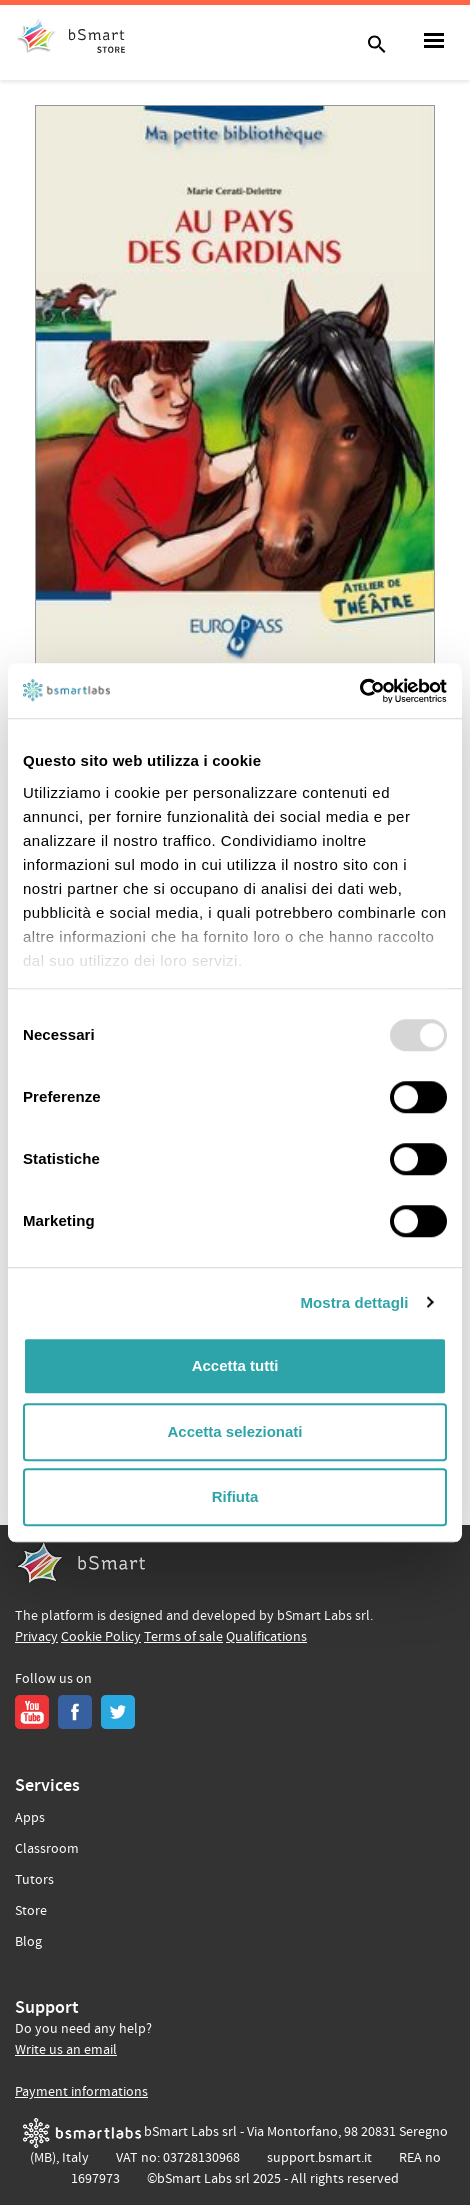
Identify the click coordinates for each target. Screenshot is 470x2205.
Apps (30, 1818)
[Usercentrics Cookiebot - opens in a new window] (359, 691)
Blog (28, 1942)
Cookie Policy (101, 1637)
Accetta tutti (235, 1365)
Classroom (47, 1849)
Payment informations (81, 2092)
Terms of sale (183, 1637)
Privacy (36, 1637)
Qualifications (266, 1637)
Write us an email (66, 2050)
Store (31, 1911)
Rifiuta (235, 1496)
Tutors (34, 1880)
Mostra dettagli (354, 1302)
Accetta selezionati (234, 1431)
